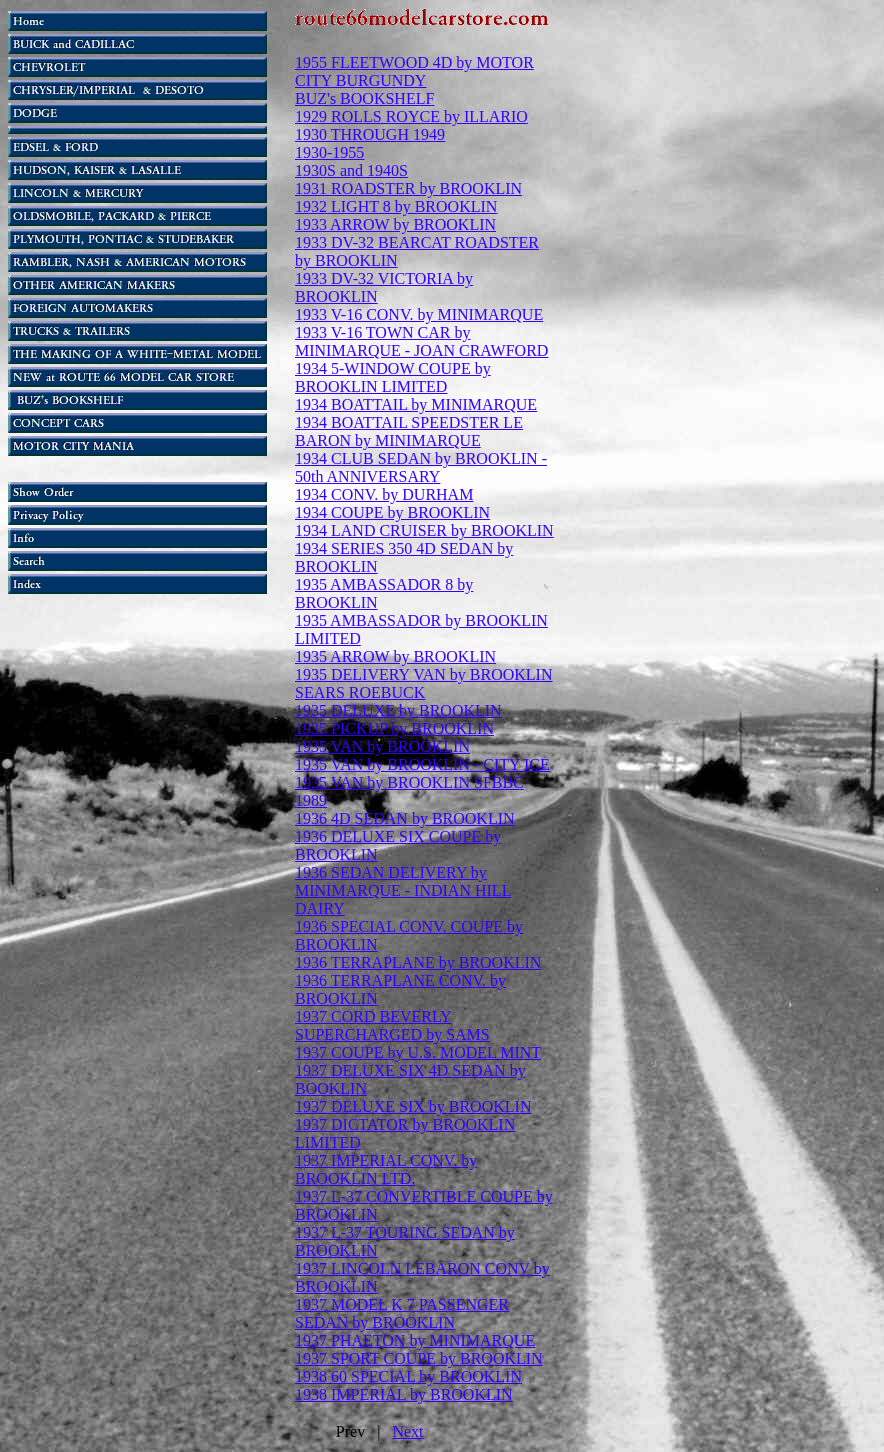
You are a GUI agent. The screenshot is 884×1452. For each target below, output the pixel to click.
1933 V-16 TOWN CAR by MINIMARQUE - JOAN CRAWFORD (421, 341)
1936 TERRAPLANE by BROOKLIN (418, 962)
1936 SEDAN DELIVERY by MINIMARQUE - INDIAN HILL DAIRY (403, 890)
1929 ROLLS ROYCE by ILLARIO (411, 116)
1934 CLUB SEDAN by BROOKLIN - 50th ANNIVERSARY (421, 467)
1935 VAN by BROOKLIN (382, 746)
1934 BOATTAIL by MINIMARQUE (416, 404)
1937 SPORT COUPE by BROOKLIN (419, 1358)
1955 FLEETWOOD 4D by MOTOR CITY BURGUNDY (414, 71)
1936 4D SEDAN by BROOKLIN (405, 818)
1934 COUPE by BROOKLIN (392, 512)
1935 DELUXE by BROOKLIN (398, 710)
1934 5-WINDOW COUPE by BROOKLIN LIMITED (393, 377)
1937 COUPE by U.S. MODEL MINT (418, 1052)
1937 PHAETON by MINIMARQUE (415, 1340)
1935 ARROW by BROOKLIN (395, 656)
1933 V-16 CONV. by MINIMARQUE (419, 314)
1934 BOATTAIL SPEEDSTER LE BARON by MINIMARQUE (409, 431)
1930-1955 (329, 152)
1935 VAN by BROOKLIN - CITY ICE (422, 764)
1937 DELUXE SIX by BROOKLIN (413, 1106)
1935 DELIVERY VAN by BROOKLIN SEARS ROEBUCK (423, 683)
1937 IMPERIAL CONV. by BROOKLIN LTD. (386, 1169)
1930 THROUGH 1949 (370, 134)
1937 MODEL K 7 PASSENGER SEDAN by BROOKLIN (402, 1313)
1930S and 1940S (351, 170)
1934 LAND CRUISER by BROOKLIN (424, 530)
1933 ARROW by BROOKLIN (395, 224)
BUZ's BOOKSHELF (364, 98)
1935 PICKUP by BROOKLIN (394, 728)
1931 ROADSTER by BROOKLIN (408, 188)
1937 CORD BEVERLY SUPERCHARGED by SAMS (392, 1025)
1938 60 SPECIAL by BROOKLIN (408, 1376)
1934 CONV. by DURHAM (384, 494)
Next (407, 1431)
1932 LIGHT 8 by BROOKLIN (396, 206)
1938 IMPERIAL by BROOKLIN (404, 1394)
